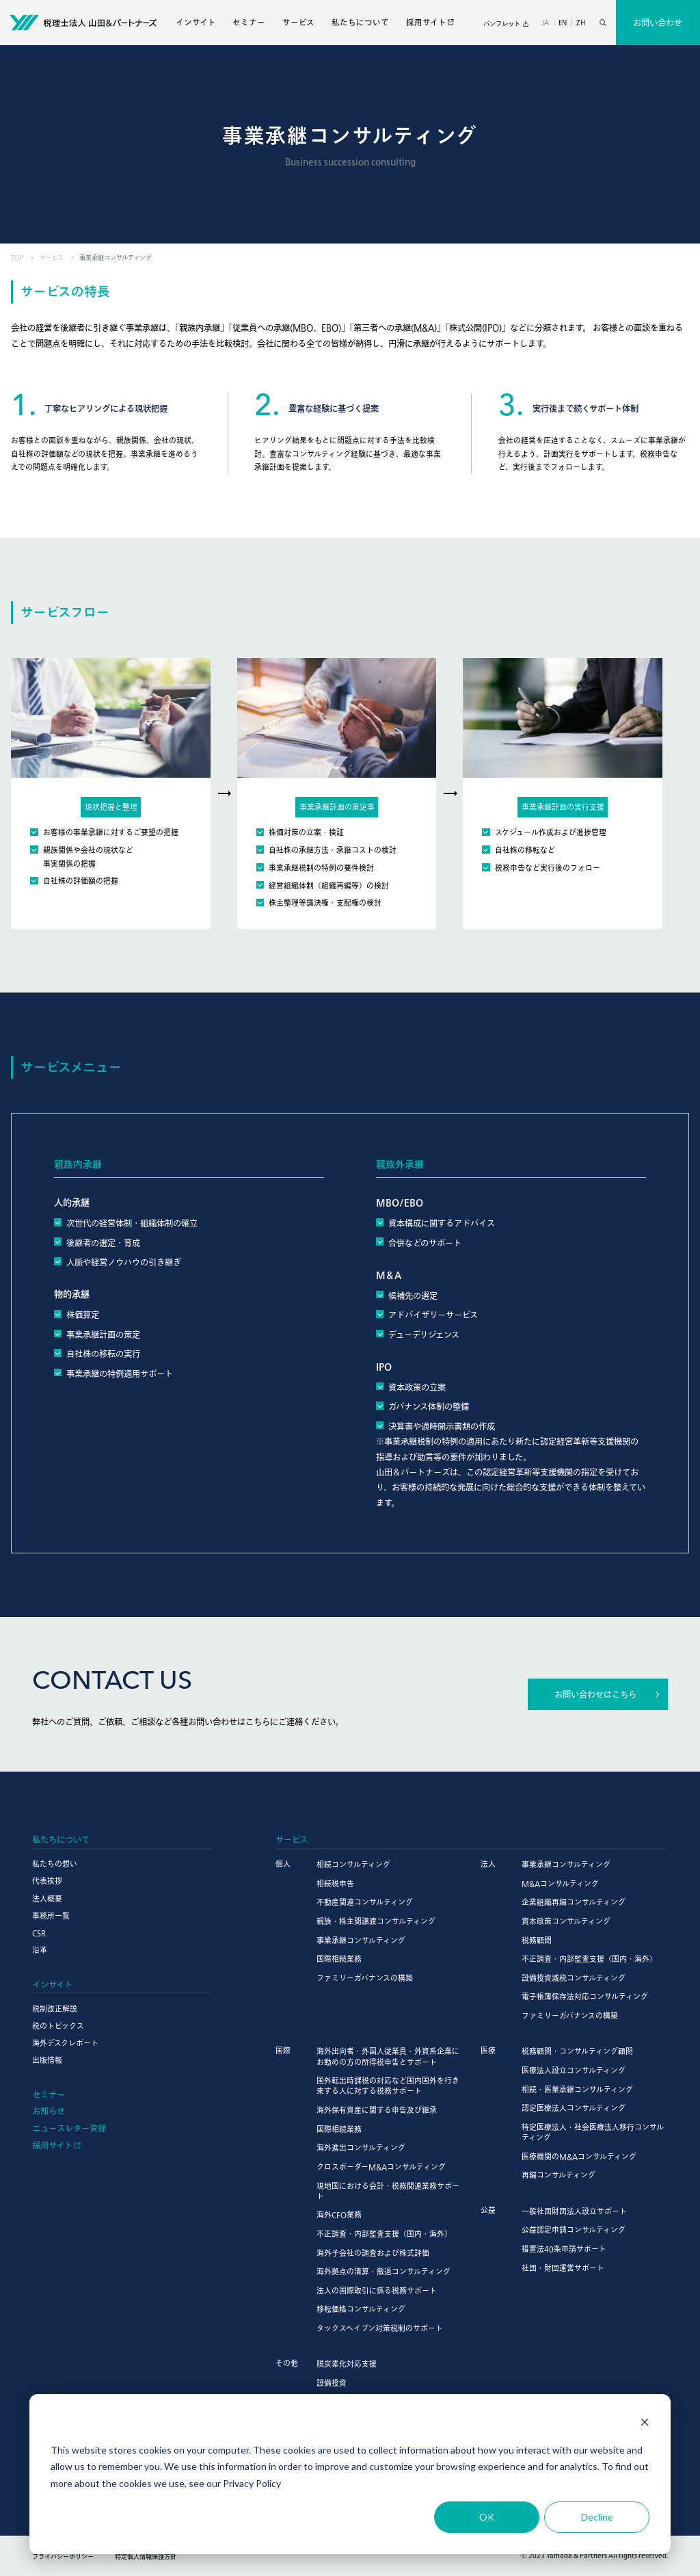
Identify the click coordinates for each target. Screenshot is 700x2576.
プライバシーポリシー (63, 2556)
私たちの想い (54, 1863)
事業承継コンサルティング (361, 1940)
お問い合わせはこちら (595, 1694)
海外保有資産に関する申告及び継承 (377, 2110)
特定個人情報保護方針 (145, 2556)
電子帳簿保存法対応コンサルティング (585, 1996)
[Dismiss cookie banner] (644, 2423)
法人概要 (47, 1898)
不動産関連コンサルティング (365, 1902)
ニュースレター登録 (69, 2128)
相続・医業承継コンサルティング (577, 2089)
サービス (298, 22)
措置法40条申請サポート (564, 2248)
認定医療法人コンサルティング (573, 2108)
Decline (597, 2517)
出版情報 (47, 2060)
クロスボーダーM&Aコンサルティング (381, 2166)
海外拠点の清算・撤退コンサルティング (383, 2271)
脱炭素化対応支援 (347, 2363)
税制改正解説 (54, 2008)
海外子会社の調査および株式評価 (373, 2253)
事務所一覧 (51, 1915)
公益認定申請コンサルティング (573, 2229)
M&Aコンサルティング (560, 1883)
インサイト (196, 22)
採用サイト (426, 22)
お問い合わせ (657, 22)
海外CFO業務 (339, 2214)
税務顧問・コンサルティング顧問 (577, 2051)
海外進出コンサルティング (361, 2147)
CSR (39, 1932)
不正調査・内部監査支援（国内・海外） (589, 1958)
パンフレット (501, 24)
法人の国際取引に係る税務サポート (377, 2290)
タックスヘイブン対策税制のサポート (380, 2328)
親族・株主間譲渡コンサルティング (376, 1921)
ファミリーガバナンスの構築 (365, 1978)
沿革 (39, 1950)
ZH (580, 22)
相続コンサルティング (353, 1864)
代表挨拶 (47, 1880)
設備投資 (332, 2383)
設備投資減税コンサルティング (573, 1978)
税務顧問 (537, 1940)
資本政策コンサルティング (566, 1921)
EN (562, 22)
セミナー (248, 22)
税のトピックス (58, 2025)
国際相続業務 (339, 1958)
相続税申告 (335, 1883)
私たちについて (360, 22)
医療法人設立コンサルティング (573, 2070)
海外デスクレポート (65, 2043)
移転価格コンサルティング (361, 2309)
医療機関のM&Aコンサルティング (579, 2156)
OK (486, 2517)
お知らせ (48, 2111)
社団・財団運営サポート (563, 2268)
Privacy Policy (252, 2483)
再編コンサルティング (558, 2175)
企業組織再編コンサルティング (573, 1902)
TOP (17, 257)
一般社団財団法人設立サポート (574, 2211)
